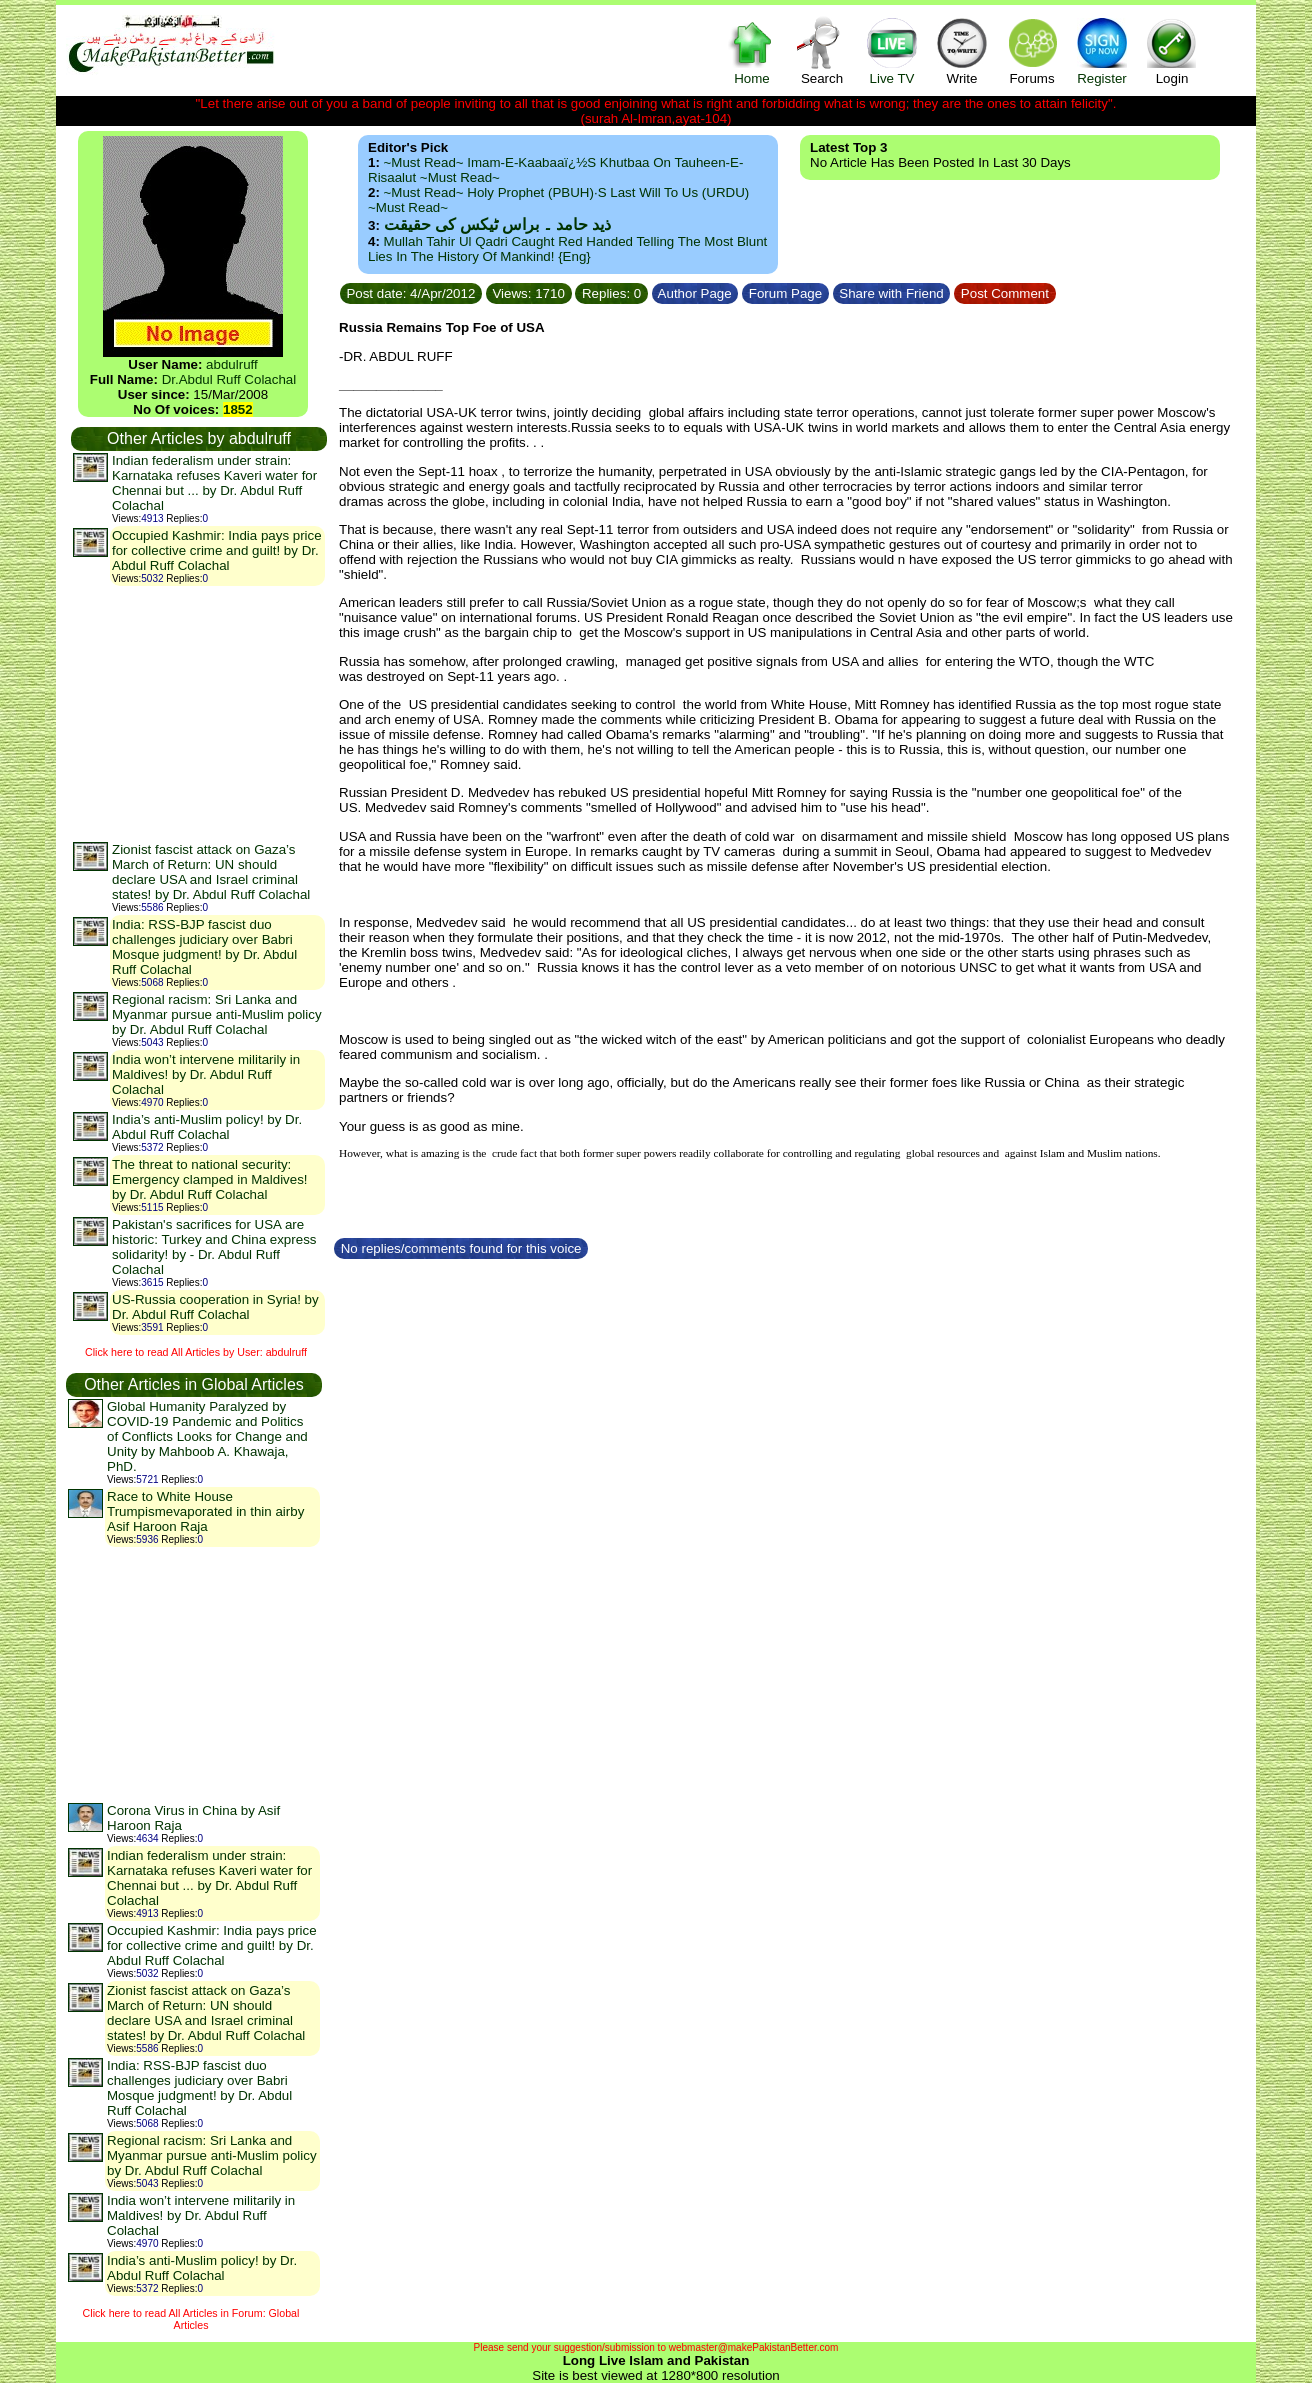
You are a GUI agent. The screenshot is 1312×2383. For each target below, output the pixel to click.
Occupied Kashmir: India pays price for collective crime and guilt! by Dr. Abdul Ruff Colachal (217, 550)
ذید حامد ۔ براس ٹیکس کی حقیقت (497, 224)
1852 (238, 409)
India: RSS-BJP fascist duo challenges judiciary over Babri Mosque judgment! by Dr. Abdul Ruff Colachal (204, 947)
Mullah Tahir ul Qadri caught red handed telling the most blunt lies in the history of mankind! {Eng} (567, 249)
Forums (1032, 50)
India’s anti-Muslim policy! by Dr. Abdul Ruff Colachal (207, 1127)
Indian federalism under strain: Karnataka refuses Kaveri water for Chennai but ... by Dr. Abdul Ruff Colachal (214, 483)
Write (962, 50)
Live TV (892, 50)
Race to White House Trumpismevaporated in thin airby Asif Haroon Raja (205, 1511)
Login (1172, 50)
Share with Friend (892, 293)
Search (822, 50)
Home (752, 50)
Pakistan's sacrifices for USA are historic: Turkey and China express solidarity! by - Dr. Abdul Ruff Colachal (214, 1247)
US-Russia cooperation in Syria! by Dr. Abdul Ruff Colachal (215, 1307)
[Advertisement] (198, 713)
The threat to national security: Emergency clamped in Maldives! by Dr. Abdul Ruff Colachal (210, 1179)
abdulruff (232, 364)
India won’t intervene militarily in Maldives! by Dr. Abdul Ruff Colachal (206, 1074)
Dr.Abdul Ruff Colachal (229, 379)
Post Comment (1005, 293)
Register (1102, 50)
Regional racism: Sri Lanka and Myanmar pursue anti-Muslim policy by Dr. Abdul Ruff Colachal (217, 1014)
